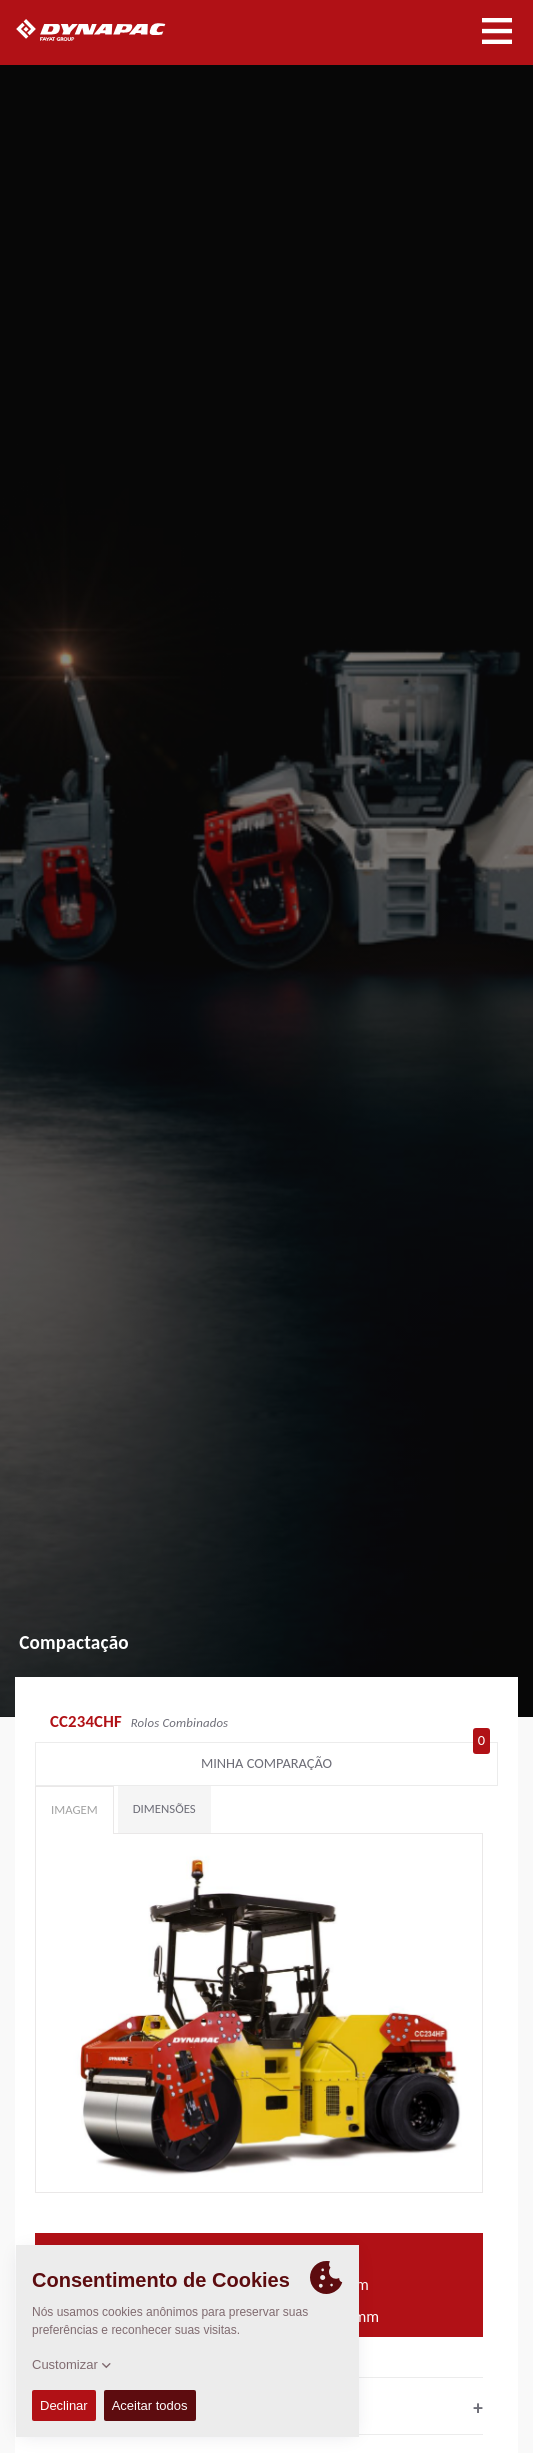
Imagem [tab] (74, 1809)
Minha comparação (345, 1759)
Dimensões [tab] (164, 1808)
